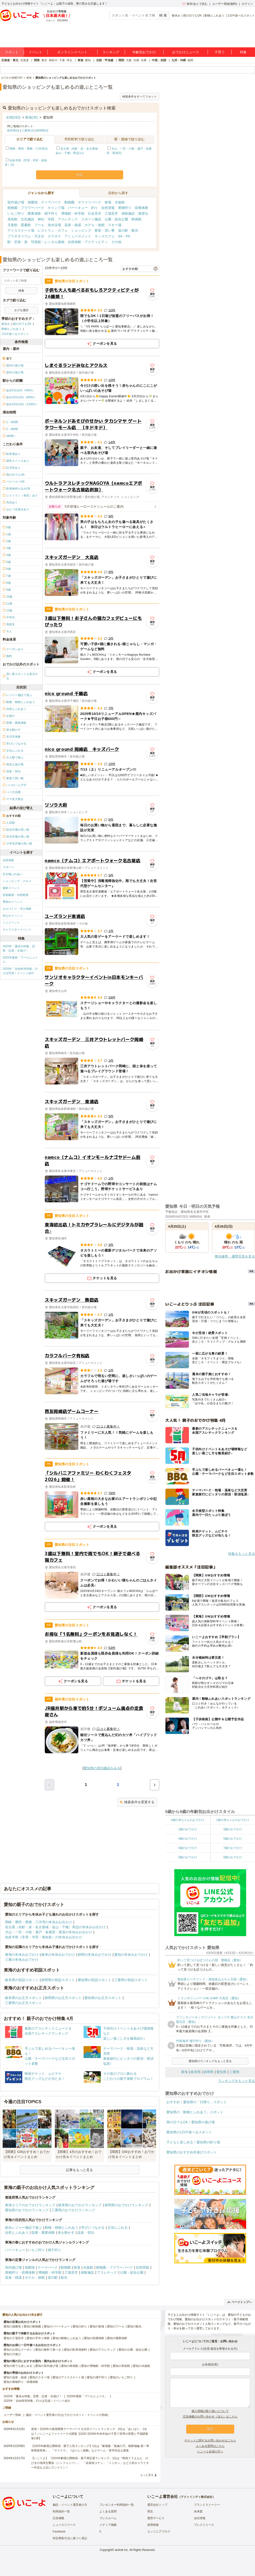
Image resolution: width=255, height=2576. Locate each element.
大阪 (129, 60)
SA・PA (124, 236)
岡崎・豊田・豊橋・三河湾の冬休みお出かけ (38, 1922)
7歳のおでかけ (232, 1848)
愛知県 (221, 2072)
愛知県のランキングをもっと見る (210, 2061)
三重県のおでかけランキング (73, 2210)
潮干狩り (51, 213)
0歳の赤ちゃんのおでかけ (187, 1820)
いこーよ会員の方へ (210, 2451)
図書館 (26, 225)
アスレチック (68, 219)
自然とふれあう (16, 2232)
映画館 (136, 219)
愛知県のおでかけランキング (27, 2210)
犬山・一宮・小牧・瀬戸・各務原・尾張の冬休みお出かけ (48, 1932)
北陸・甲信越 (104, 60)
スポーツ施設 (91, 219)
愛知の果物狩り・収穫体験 (21, 2382)
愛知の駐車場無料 (75, 2349)
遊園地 (33, 202)
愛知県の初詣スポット (94, 1980)
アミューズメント (77, 236)
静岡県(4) (42, 130)
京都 (136, 60)
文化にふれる (118, 2227)
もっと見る (146, 2474)
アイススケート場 (20, 230)
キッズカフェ (105, 236)
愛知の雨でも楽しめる (18, 2366)
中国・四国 (159, 60)
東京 (44, 60)
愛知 (88, 60)
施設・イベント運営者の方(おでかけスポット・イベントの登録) (67, 2415)
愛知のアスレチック (103, 2349)
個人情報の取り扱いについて (210, 2411)
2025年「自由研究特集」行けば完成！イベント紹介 (20, 971)
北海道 (24, 60)
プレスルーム (108, 2518)
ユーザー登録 (12, 2415)
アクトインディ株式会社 (196, 2497)
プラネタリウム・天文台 (25, 236)
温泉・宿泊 (85, 2232)
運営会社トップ (157, 2504)
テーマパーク (51, 202)
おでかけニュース (185, 52)
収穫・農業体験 (43, 2232)
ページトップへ (239, 2302)
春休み (176, 15)
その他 (116, 242)
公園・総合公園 (116, 219)
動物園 (69, 202)
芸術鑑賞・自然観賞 (15, 895)
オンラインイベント (72, 52)
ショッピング (81, 230)
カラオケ (54, 236)
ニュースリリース (64, 2525)
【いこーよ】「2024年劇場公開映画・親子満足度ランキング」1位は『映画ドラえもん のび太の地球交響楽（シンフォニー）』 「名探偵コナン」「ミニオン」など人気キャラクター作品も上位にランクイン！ (90, 2462)
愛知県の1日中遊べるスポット (189, 2132)
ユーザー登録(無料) (224, 3)
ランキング (110, 52)
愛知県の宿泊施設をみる (102, 1768)
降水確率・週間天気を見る (235, 1256)
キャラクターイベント (17, 929)
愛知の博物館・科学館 (95, 2366)
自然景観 (108, 208)
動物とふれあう (214, 15)
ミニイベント (11, 922)
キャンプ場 (56, 208)
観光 (134, 230)
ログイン (247, 3)
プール (39, 225)
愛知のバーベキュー (57, 2326)
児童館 (12, 225)
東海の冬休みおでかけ (22, 1954)
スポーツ (8, 867)
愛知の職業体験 (117, 2338)
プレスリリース (204, 2525)
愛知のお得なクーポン (18, 2349)
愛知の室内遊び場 (46, 2366)
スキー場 (114, 225)
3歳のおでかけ (232, 1829)
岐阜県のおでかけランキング (80, 2205)
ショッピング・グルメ (17, 881)
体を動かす (66, 2232)
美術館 (12, 219)
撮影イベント (11, 888)
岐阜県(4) (13, 130)
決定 (79, 175)
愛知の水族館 (141, 2366)
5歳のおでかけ (232, 1838)
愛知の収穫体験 (94, 2338)
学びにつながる (93, 2227)
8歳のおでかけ (187, 1857)
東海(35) (31, 117)
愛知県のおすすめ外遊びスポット (191, 2152)
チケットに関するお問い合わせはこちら (210, 2440)
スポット (11, 52)
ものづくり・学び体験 (17, 908)
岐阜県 (196, 2072)
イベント (35, 52)
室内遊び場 (15, 202)
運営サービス (155, 2518)
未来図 (198, 2511)
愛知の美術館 (121, 2366)
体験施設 (128, 213)
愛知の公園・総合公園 (133, 2349)
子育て (220, 52)
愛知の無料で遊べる (48, 2349)
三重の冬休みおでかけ (22, 1959)
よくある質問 (108, 2511)
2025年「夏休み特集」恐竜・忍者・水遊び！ (19, 948)
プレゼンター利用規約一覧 (116, 2504)
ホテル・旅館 (95, 225)
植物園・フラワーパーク (25, 208)
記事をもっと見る (79, 2170)
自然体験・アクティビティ (88, 242)
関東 (37, 60)
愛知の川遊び (12, 2354)
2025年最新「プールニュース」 (20, 960)
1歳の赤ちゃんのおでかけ (232, 1820)
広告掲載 (58, 2518)
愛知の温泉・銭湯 (15, 2377)
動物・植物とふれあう (61, 2227)
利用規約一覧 (61, 2511)
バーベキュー (78, 208)
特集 (243, 52)
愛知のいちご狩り (121, 2377)
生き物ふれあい (13, 874)
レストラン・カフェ (53, 230)
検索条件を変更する (137, 1802)
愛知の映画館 (69, 2366)
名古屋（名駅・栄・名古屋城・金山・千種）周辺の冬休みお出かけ (55, 1927)
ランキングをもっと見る (236, 2081)
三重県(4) (28, 130)
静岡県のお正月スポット (63, 1998)
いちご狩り (15, 213)
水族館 (120, 202)
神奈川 (53, 60)
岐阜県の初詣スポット (22, 1980)
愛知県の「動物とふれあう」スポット (194, 2112)
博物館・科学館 (73, 213)
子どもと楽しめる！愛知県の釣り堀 (193, 2142)
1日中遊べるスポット (241, 15)
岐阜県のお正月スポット (23, 1998)
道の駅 (123, 230)
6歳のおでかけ (187, 1848)
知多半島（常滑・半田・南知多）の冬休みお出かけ (43, 1937)
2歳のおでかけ (187, 1829)
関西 (121, 60)
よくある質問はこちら (210, 2446)
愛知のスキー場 (39, 2377)
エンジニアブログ (158, 2531)
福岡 (190, 60)
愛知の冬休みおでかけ (131, 1954)
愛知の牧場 (97, 2326)
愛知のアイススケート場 (68, 2377)
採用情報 (153, 2525)
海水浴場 (54, 225)
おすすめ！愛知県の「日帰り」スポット (196, 2102)
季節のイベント (13, 902)
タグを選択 (21, 310)
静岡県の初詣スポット (58, 1980)
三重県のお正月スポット (23, 2003)
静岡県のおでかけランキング (126, 2205)
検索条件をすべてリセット (139, 96)
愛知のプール (115, 2326)
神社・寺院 (46, 219)
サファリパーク (89, 202)
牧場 (108, 202)
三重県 (234, 2072)
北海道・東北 (9, 60)
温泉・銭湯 (72, 225)
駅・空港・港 (17, 242)
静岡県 (209, 2072)
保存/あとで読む (194, 3)
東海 (80, 60)
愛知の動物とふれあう (66, 2338)
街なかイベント (13, 915)
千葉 (62, 60)
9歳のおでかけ (232, 1857)
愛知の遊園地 (12, 2326)
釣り (94, 208)
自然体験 (8, 860)
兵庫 (144, 60)
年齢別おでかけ (144, 52)
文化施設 (27, 219)
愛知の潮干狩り (97, 2377)
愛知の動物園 (32, 2326)
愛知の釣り (80, 2326)
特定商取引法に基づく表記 (70, 2538)
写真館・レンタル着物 (47, 242)
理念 (150, 2511)
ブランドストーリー (207, 2504)
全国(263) (13, 117)
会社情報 (199, 2518)
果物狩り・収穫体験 (133, 208)
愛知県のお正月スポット (103, 1998)
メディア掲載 (108, 2525)
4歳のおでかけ (187, 1838)
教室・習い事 (105, 230)
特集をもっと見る (241, 1554)
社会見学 (94, 213)
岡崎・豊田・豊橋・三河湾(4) (29, 148)
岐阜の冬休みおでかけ (58, 1954)
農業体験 (34, 213)
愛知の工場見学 (14, 2338)
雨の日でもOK (192, 15)
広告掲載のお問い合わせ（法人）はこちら (210, 2416)
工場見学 (111, 213)
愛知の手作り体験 (38, 2338)
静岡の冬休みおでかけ (94, 1954)
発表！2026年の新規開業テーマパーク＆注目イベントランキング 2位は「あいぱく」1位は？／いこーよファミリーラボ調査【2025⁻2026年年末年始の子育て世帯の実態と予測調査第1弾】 (89, 2433)
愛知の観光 (134, 2326)
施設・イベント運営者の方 (70, 2504)
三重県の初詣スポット (131, 1980)
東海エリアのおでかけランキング (30, 2205)
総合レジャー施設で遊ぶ (23, 2227)
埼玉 (69, 60)
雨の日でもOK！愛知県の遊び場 (190, 2122)
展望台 (143, 213)
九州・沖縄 (178, 60)
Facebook (59, 2531)
